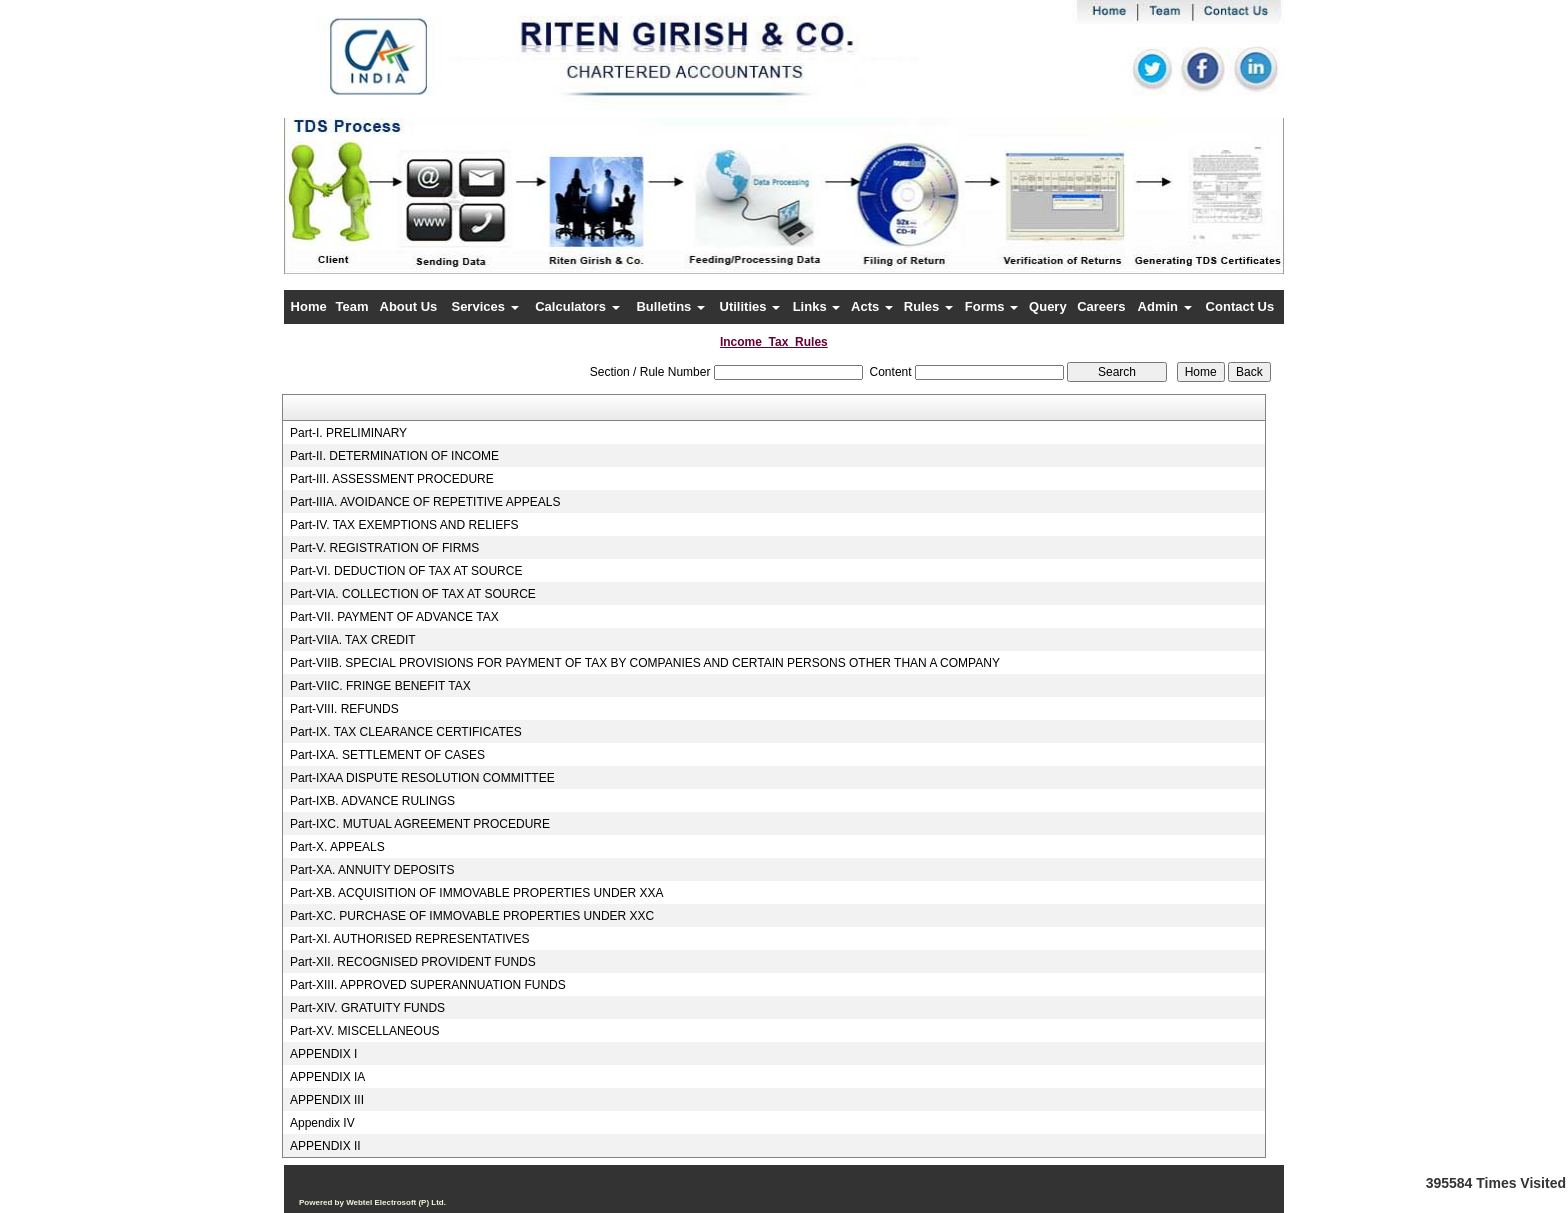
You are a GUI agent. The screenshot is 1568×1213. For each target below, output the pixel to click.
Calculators (577, 306)
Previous (365, 214)
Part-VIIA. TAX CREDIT (353, 640)
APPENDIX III (327, 1100)
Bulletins (670, 306)
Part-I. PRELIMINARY (348, 433)
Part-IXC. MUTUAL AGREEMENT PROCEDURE (420, 824)
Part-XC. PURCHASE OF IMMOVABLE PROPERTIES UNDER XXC (472, 916)
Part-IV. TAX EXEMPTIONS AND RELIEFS (404, 525)
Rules (928, 306)
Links (817, 306)
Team (352, 306)
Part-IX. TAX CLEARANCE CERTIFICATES (406, 732)
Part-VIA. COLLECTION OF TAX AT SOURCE (413, 594)
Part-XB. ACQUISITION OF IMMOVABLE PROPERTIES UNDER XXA (477, 893)
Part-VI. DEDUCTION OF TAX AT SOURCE (406, 571)
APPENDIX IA (327, 1077)
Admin (1165, 306)
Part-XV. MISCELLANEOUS (365, 1031)
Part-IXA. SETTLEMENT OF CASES (387, 755)
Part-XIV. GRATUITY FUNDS (367, 1008)
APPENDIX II (325, 1146)
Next (1192, 214)
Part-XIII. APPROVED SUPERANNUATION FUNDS (428, 985)
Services (484, 306)
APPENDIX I (323, 1054)
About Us (409, 306)
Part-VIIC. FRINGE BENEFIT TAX (380, 686)
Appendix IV (322, 1123)
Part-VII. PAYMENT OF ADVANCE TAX (394, 617)
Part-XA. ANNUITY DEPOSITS (372, 870)
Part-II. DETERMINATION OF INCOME (394, 456)
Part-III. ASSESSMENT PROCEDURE (392, 479)
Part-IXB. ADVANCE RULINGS (372, 801)
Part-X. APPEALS (337, 847)
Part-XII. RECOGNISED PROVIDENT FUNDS (413, 962)
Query (1048, 306)
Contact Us (1240, 306)
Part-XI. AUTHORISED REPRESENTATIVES (410, 939)
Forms (991, 306)
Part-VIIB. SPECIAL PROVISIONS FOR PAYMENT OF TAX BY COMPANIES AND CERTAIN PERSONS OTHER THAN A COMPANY (645, 663)
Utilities (750, 306)
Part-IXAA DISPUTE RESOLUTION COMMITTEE (422, 778)
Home (309, 306)
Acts (872, 306)
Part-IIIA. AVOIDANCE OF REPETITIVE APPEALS (425, 502)
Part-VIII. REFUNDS (344, 709)
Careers (1101, 306)
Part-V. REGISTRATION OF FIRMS (384, 548)
